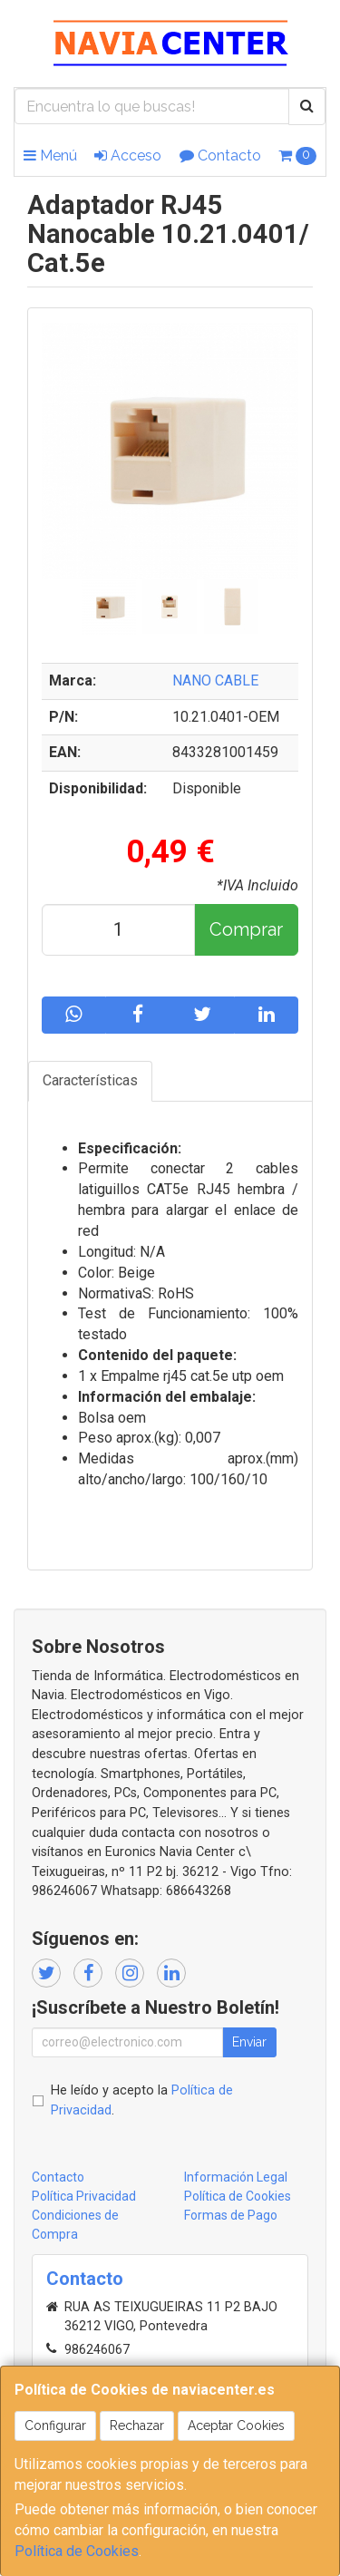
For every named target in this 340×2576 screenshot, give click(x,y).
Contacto (220, 155)
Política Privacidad (84, 2196)
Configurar (55, 2425)
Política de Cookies (77, 2551)
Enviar (249, 2042)
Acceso (127, 155)
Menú (50, 155)
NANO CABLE (215, 680)
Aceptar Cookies (236, 2425)
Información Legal (235, 2177)
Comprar (246, 929)
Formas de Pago (230, 2215)
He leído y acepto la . (142, 2100)
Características (90, 1080)
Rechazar (137, 2425)
